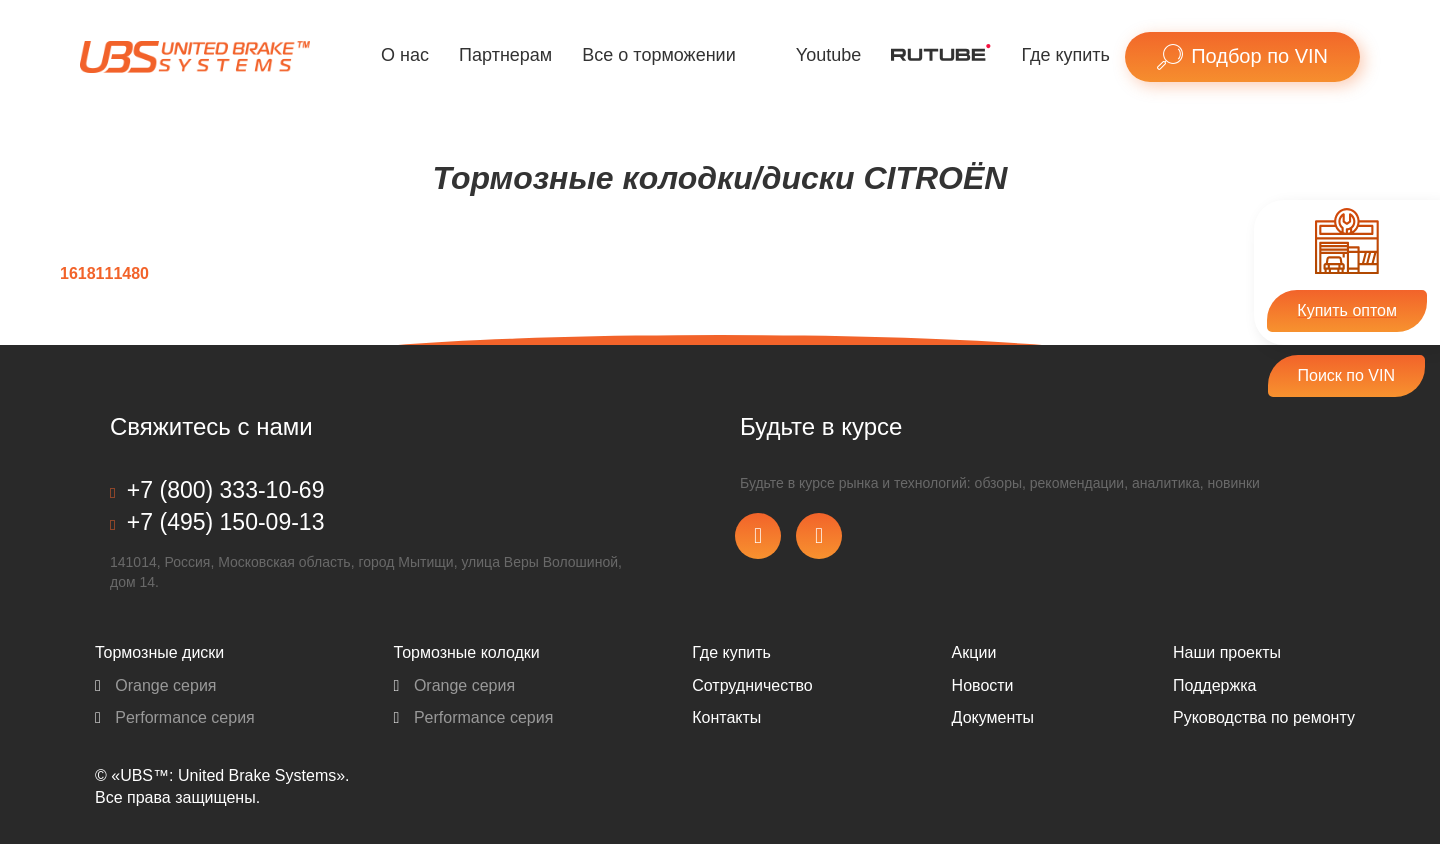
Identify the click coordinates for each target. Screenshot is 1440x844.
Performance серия (175, 717)
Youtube (828, 55)
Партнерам (505, 55)
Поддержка (1214, 685)
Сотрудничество (752, 685)
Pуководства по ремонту (1264, 717)
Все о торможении (658, 55)
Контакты (726, 717)
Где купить (1065, 55)
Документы (993, 717)
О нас (405, 55)
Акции (974, 652)
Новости (983, 685)
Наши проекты (1227, 652)
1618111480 (104, 273)
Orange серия (156, 685)
